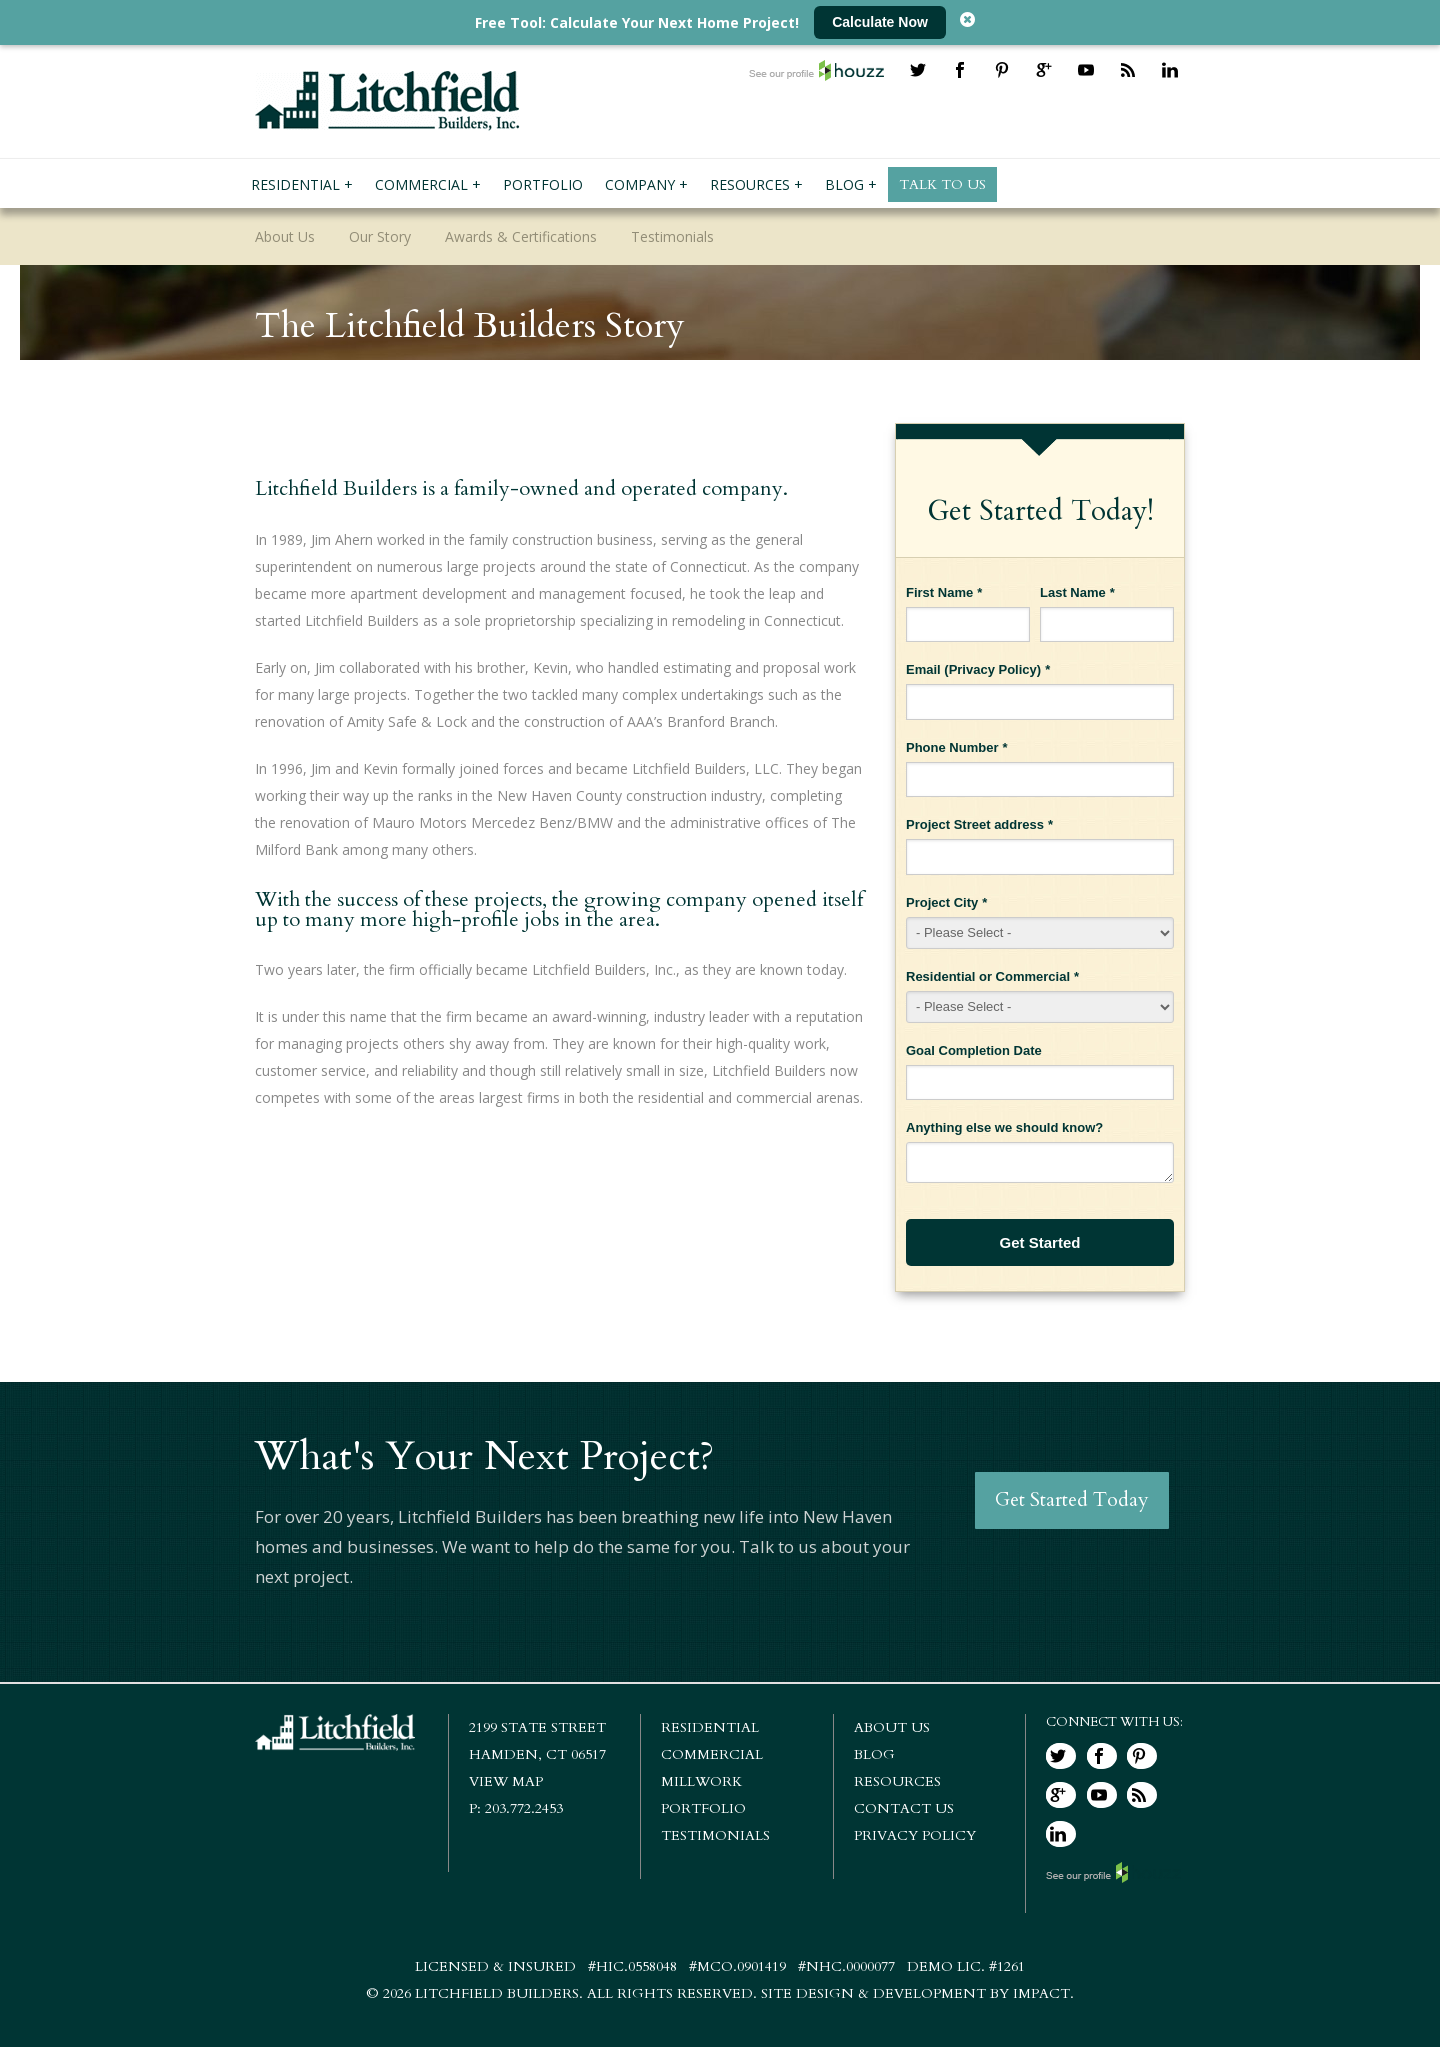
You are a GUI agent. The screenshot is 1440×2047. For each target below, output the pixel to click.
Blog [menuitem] (844, 184)
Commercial (712, 1754)
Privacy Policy (993, 669)
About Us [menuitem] (285, 236)
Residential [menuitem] (295, 184)
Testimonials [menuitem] (672, 236)
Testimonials (715, 1835)
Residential (710, 1727)
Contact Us (904, 1808)
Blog (874, 1754)
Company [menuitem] (640, 184)
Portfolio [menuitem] (543, 184)
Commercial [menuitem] (421, 184)
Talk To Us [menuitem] (942, 184)
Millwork (701, 1781)
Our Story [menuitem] (380, 236)
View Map (506, 1781)
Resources (897, 1781)
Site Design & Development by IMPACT (915, 1993)
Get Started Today (1074, 1500)
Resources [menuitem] (750, 184)
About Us (892, 1727)
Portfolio (703, 1808)
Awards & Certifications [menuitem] (521, 236)
